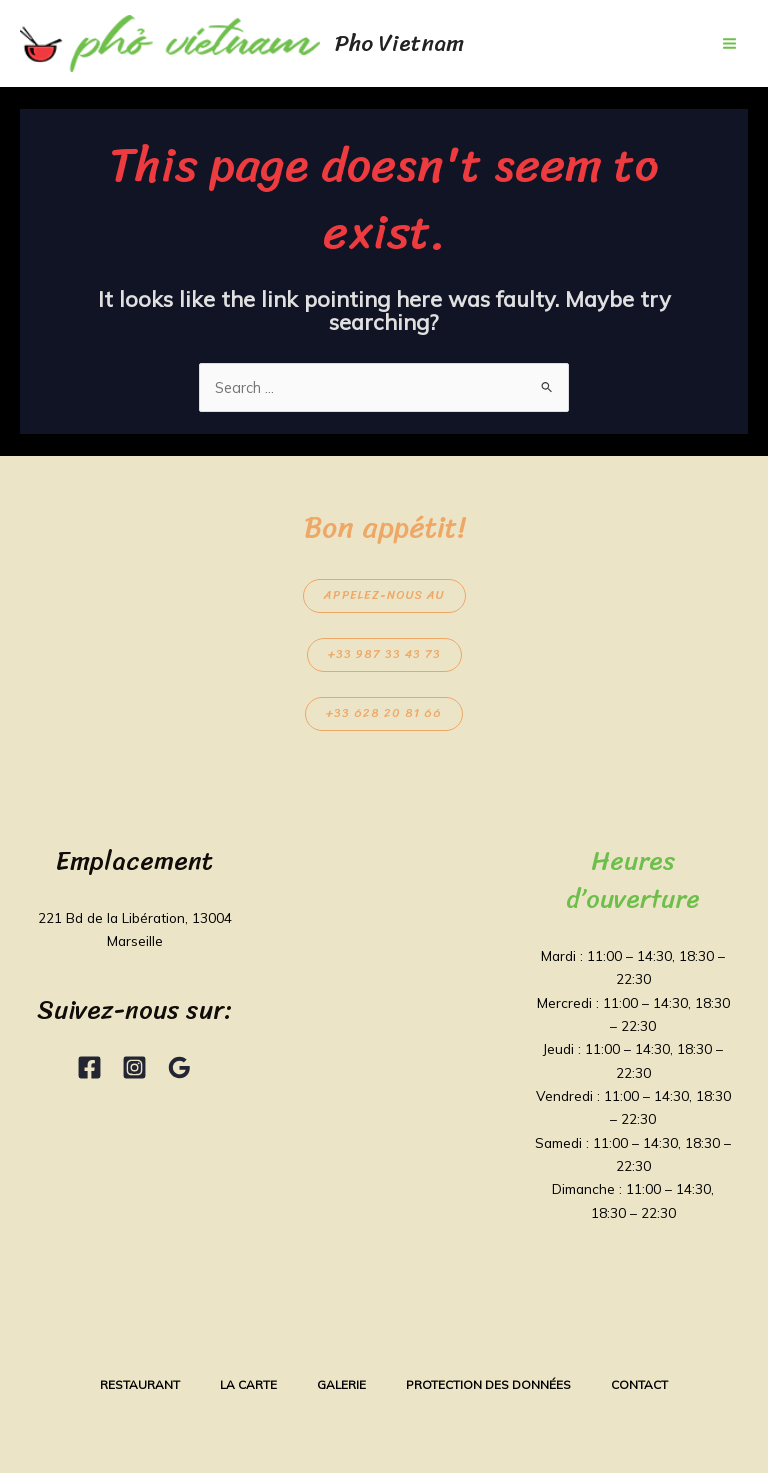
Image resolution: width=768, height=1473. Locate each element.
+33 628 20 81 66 (384, 713)
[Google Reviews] (179, 1067)
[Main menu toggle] (729, 43)
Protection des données (488, 1384)
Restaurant (140, 1384)
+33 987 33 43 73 (384, 654)
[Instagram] (134, 1067)
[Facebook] (89, 1067)
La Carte (248, 1384)
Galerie (341, 1384)
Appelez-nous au (384, 595)
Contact (639, 1384)
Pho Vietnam (399, 43)
